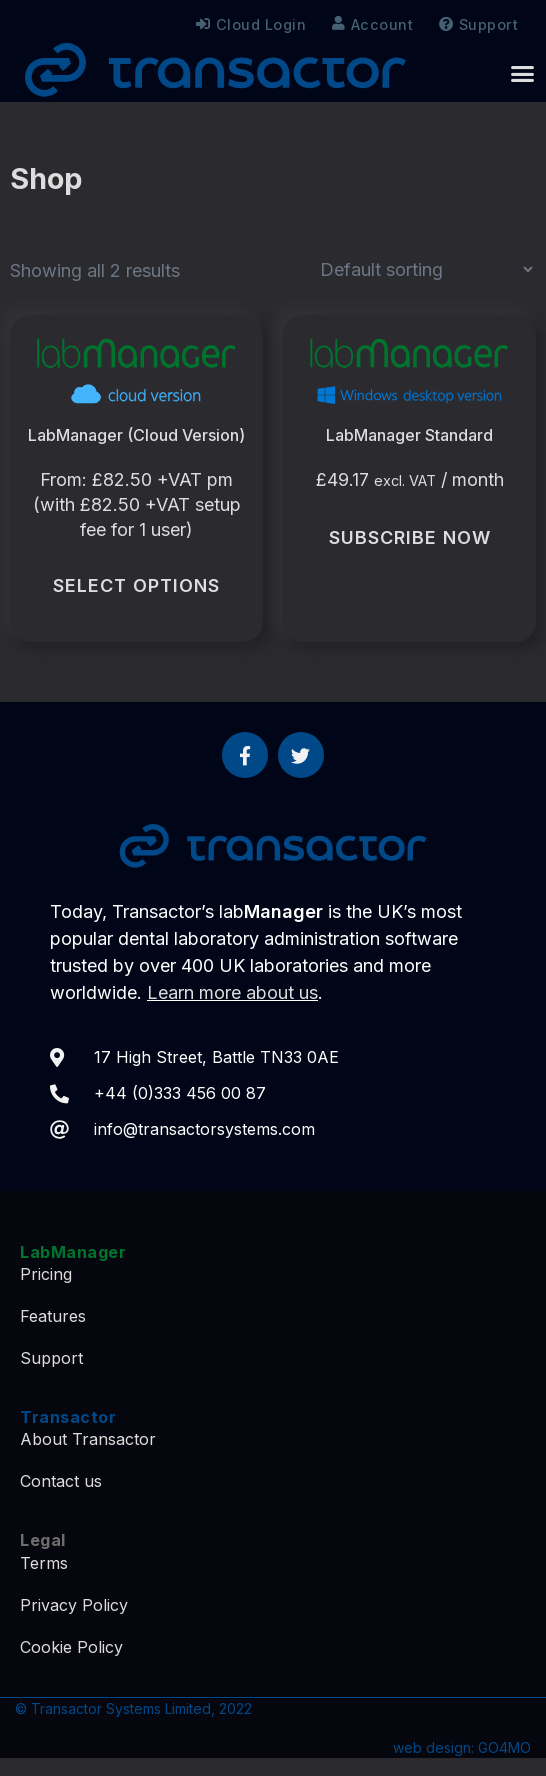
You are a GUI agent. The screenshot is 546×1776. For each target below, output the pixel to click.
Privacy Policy (74, 1605)
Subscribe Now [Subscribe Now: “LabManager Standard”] (410, 537)
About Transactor (88, 1439)
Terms (44, 1563)
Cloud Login (251, 24)
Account (372, 24)
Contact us (61, 1481)
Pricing (46, 1274)
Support (483, 25)
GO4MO (504, 1747)
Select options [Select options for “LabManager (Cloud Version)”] (136, 585)
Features (53, 1316)
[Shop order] (426, 269)
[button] (523, 73)
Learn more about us (232, 992)
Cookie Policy (71, 1647)
